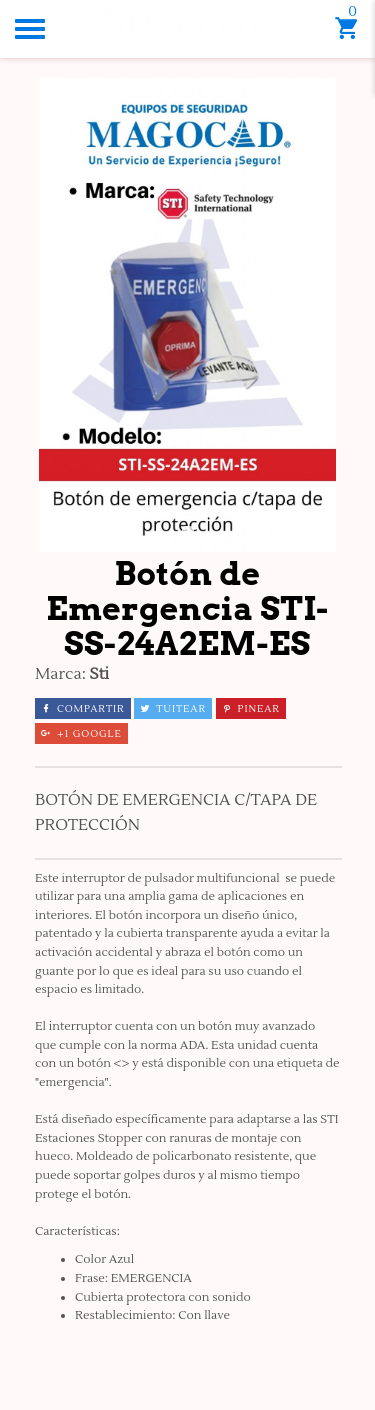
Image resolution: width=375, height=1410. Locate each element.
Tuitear (173, 708)
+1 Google (81, 733)
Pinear (251, 708)
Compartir (83, 708)
